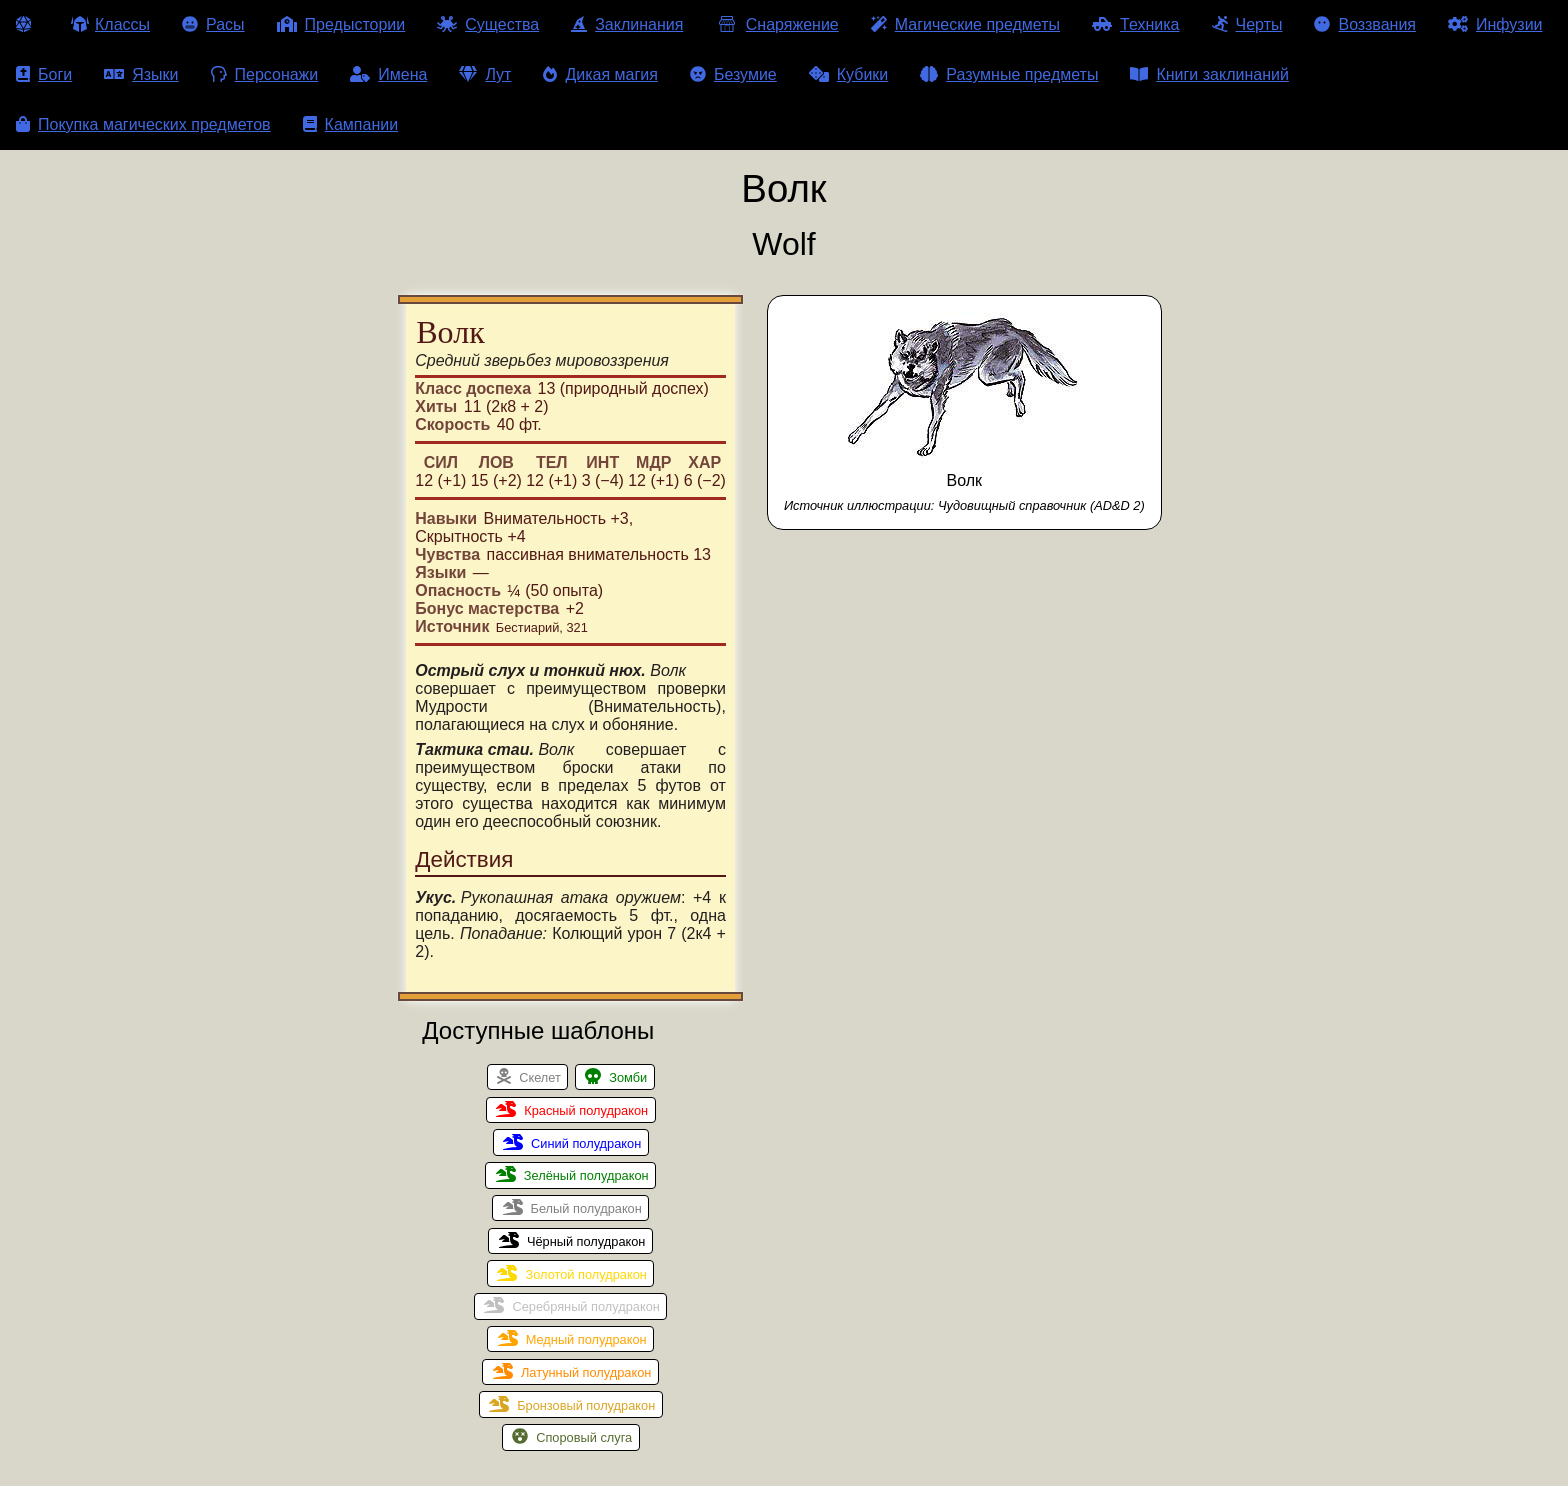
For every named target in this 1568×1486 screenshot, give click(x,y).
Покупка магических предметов (143, 124)
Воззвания (1365, 24)
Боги (44, 74)
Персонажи (265, 74)
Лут (485, 74)
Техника (1135, 24)
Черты (1247, 24)
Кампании (351, 124)
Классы (110, 24)
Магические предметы (965, 24)
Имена (388, 74)
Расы (213, 24)
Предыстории (341, 24)
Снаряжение (776, 24)
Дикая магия (600, 74)
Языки (141, 74)
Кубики (849, 74)
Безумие (733, 74)
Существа (488, 24)
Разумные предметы (1009, 74)
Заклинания (627, 24)
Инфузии (1495, 24)
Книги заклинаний (1209, 74)
